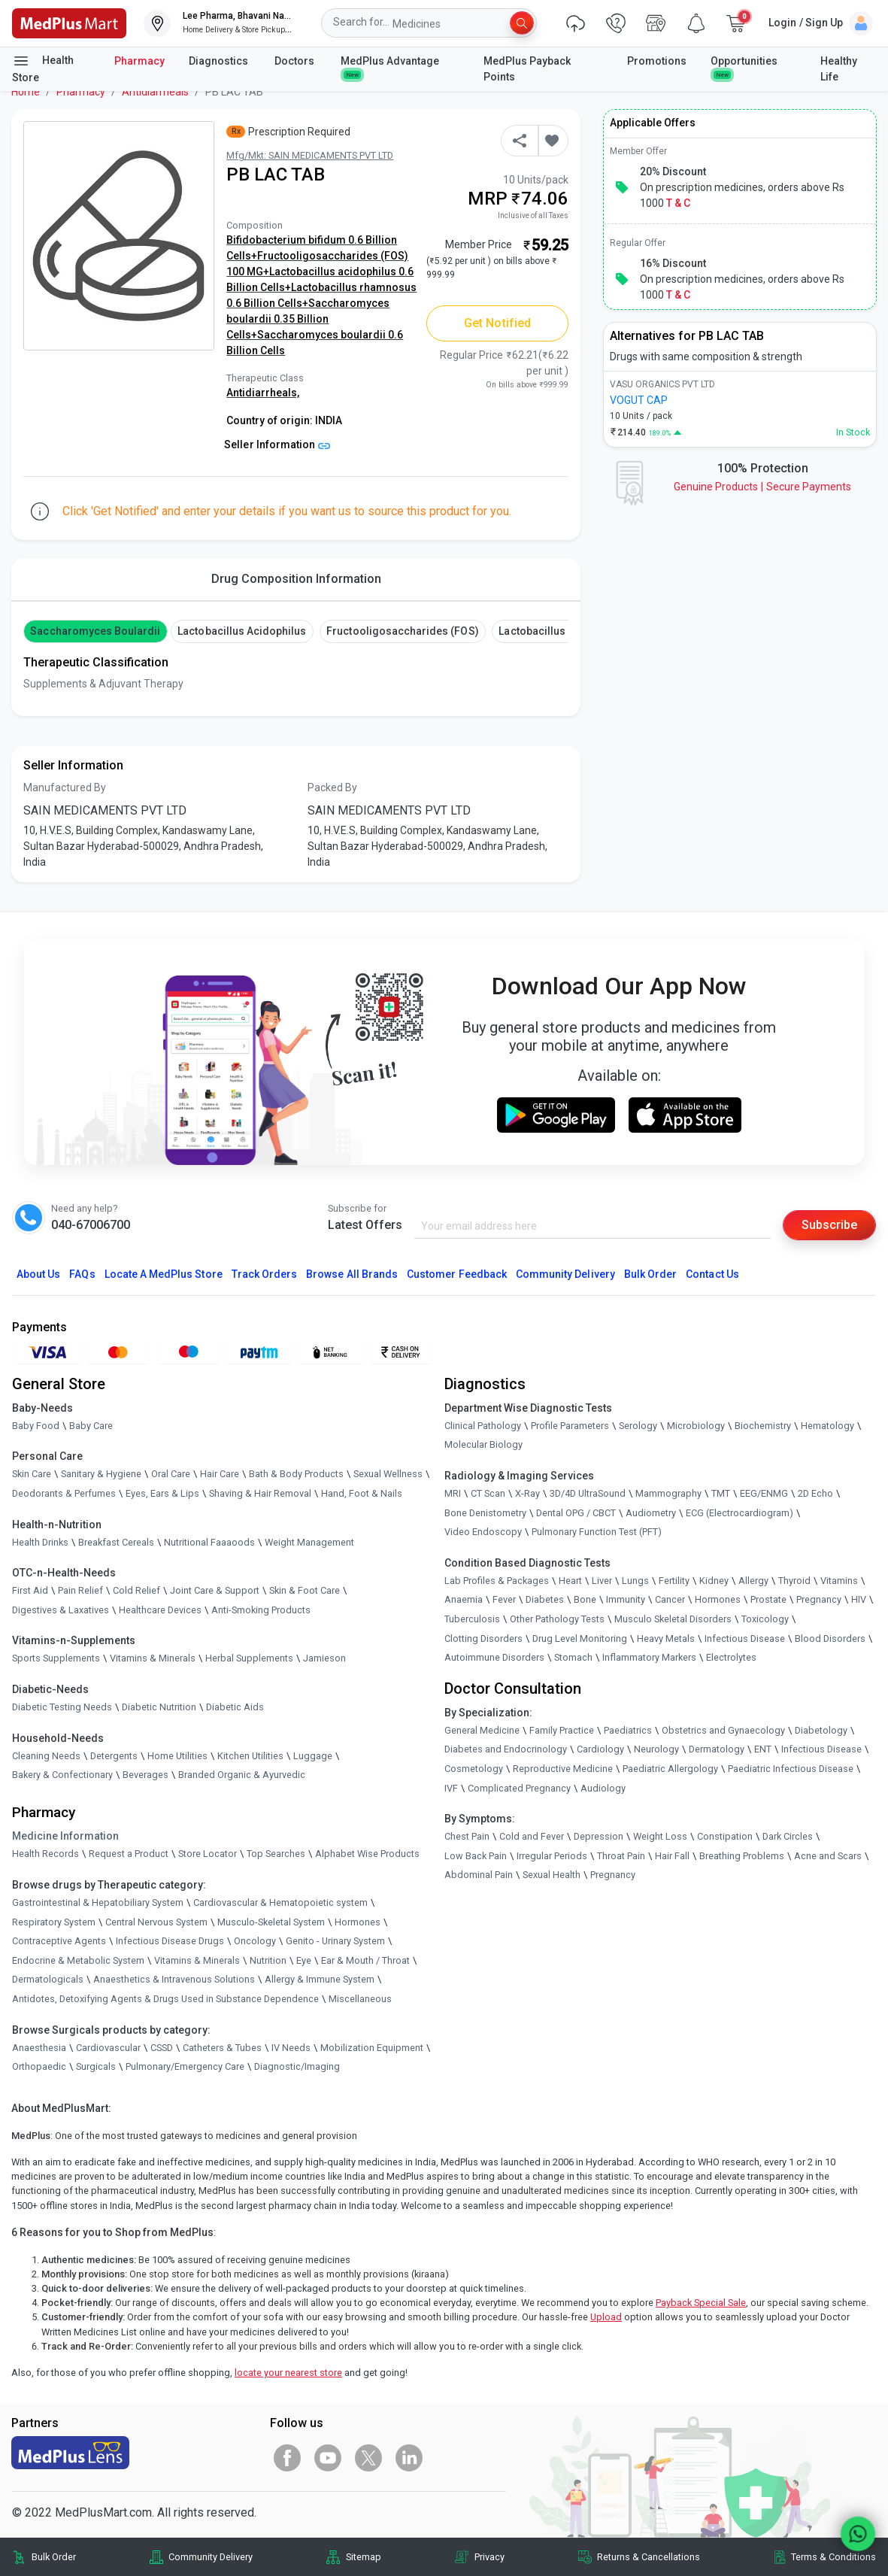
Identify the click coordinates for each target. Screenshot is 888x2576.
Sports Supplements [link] (56, 1658)
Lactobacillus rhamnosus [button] (563, 631)
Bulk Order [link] (54, 2556)
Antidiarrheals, (262, 393)
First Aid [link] (30, 1590)
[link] (69, 22)
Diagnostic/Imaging (297, 2066)
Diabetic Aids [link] (235, 1707)
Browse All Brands (352, 1274)
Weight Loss (660, 1836)
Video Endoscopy (483, 1531)
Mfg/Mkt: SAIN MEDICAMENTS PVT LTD (309, 155)
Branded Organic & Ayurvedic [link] (241, 1774)
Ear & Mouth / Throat (365, 1960)
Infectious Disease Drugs (170, 1940)
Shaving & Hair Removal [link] (260, 1493)
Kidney (714, 1580)
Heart (570, 1580)
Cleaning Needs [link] (46, 1755)
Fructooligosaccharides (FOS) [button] (402, 631)
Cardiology (600, 1749)
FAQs (82, 1274)
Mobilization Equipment (371, 2047)
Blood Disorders (830, 1638)
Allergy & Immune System (319, 1979)
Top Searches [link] (276, 1853)
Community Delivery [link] (210, 2556)
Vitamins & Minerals (197, 1960)
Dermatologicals (47, 1979)
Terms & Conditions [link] (833, 2556)
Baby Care (91, 1425)
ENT (762, 1749)
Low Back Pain (475, 1855)
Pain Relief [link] (80, 1590)
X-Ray (527, 1493)
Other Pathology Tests (557, 1619)
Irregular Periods (552, 1855)
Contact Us (712, 1274)
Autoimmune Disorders (494, 1657)
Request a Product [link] (128, 1853)
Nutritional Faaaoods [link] (209, 1542)
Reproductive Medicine (563, 1768)
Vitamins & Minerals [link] (152, 1658)
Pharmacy (139, 61)
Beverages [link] (145, 1774)
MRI (452, 1493)
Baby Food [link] (35, 1425)
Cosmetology (473, 1768)
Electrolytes (731, 1657)
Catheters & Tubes (222, 2047)
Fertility (674, 1580)
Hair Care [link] (219, 1473)
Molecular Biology (483, 1444)
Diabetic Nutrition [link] (159, 1707)
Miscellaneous (360, 1998)
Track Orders (265, 1274)
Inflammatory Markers (649, 1657)
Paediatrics (628, 1730)
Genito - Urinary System (335, 1940)
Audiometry (651, 1513)
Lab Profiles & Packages (496, 1580)
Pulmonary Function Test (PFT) (597, 1531)
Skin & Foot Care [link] (304, 1590)
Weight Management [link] (309, 1542)
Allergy (753, 1580)
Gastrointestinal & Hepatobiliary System (97, 1902)
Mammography (668, 1493)
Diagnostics (219, 61)
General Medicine (482, 1730)
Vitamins (839, 1580)
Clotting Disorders (483, 1638)
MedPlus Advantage (391, 67)
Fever (504, 1599)
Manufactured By (64, 787)
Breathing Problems (741, 1855)
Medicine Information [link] (65, 1836)
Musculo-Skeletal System (271, 1922)
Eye (303, 1960)
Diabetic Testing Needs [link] (62, 1707)
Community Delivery (565, 1274)
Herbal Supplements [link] (249, 1658)
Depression (598, 1836)
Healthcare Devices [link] (160, 1610)
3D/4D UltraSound (588, 1493)
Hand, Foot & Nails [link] (361, 1493)
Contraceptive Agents (59, 1940)
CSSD (161, 2047)
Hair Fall (672, 1855)
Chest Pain (466, 1836)
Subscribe (829, 1225)
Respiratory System (53, 1922)
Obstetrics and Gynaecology (723, 1730)
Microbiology (696, 1425)
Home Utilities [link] (177, 1755)
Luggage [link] (312, 1755)
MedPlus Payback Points (527, 69)
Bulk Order (650, 1274)
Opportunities (744, 67)
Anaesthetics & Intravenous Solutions (174, 1979)
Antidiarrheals (155, 92)
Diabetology (821, 1730)
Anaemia (463, 1599)
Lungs (635, 1580)
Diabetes (545, 1599)
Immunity (625, 1599)
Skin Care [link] (31, 1473)
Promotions (656, 61)
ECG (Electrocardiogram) (739, 1513)
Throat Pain (621, 1855)
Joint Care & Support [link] (214, 1590)
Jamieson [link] (324, 1658)
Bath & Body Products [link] (296, 1473)
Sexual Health (551, 1874)
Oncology (255, 1940)
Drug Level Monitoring (579, 1638)
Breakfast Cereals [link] (116, 1542)
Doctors (295, 61)
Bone (585, 1599)
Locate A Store (164, 1274)
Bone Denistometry (485, 1513)
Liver (602, 1580)
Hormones (357, 1922)
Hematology (827, 1425)
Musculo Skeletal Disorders (673, 1619)
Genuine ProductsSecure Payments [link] (762, 487)
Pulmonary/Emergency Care (185, 2066)
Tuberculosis (472, 1619)
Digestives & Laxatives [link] (60, 1610)
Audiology (603, 1788)
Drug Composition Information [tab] (296, 579)
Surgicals (96, 2066)
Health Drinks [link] (40, 1542)
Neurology (656, 1749)
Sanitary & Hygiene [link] (101, 1473)
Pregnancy (818, 1599)
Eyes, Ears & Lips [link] (162, 1493)
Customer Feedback (457, 1274)
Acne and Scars (828, 1855)
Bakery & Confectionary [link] (62, 1774)
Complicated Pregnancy (519, 1788)
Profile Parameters (570, 1425)
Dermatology (716, 1749)
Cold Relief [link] (136, 1590)
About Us (38, 1274)
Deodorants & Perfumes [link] (64, 1493)
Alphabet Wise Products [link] (367, 1853)
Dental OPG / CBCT (576, 1513)
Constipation (725, 1836)
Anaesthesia (39, 2047)
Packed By (332, 787)
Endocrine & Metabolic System (78, 1960)
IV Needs (291, 2047)
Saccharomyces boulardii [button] (95, 631)
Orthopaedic (39, 2066)
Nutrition (268, 1960)
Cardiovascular (108, 2047)
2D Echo (815, 1493)
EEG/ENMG (764, 1493)
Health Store (43, 67)
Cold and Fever (531, 1836)
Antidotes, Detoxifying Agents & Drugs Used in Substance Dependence (165, 1998)
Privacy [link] (489, 2556)
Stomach (573, 1657)
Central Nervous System (156, 1922)
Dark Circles (787, 1836)
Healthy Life (838, 69)
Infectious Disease (745, 1638)
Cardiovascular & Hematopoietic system (280, 1902)
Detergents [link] (114, 1755)
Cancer (670, 1599)
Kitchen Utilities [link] (250, 1755)
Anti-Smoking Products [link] (261, 1610)
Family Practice (561, 1730)
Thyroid (794, 1580)
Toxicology (765, 1619)
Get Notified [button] (497, 323)
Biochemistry (763, 1425)
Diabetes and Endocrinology (505, 1749)
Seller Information (277, 444)
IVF (451, 1788)
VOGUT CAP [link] (639, 400)
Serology (638, 1425)
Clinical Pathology (482, 1425)
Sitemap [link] (363, 2556)
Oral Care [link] (170, 1473)
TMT (720, 1493)
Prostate (768, 1599)
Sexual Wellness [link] (388, 1473)
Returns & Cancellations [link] (648, 2556)
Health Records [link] (45, 1853)
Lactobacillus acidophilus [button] (241, 631)
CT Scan (488, 1493)
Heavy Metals (666, 1638)
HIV (858, 1599)
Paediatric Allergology (670, 1768)
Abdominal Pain (478, 1874)
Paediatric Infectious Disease (790, 1768)
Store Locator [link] (207, 1853)
